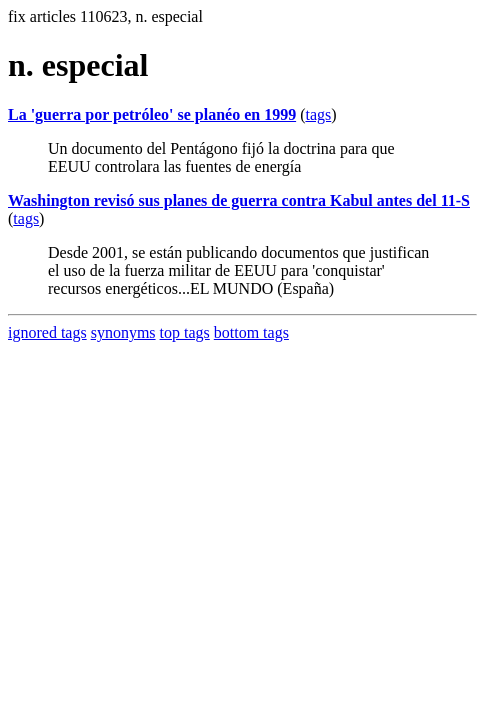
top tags (185, 332)
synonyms (123, 332)
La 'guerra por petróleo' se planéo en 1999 (152, 114)
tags (318, 114)
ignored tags (47, 332)
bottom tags (251, 332)
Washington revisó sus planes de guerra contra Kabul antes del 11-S (239, 200)
